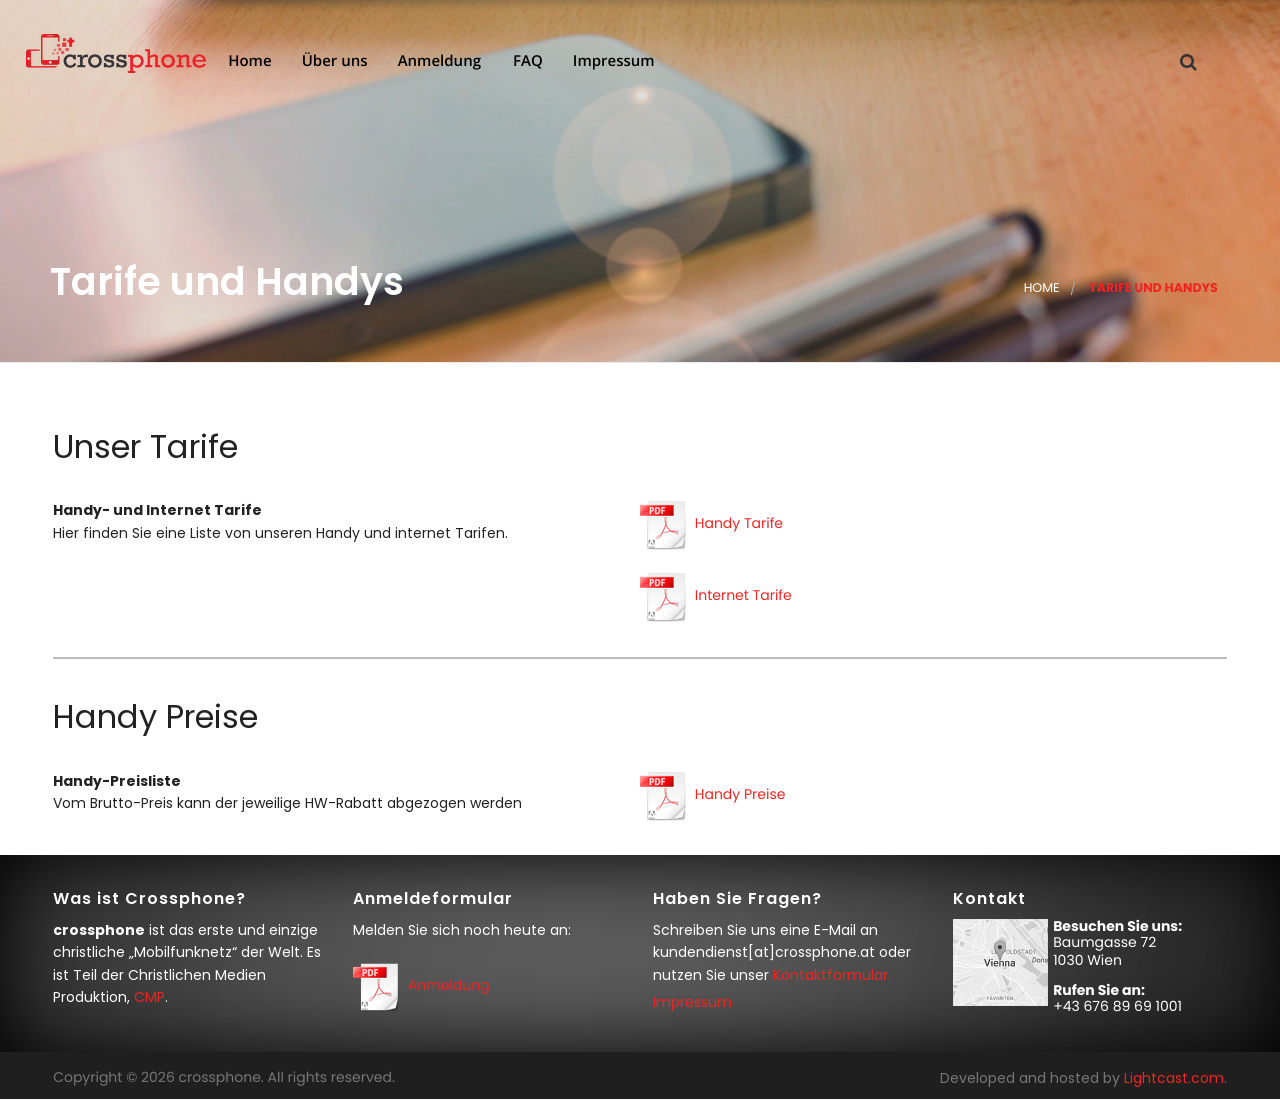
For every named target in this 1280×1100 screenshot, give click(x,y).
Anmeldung (437, 62)
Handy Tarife (739, 524)
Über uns (333, 62)
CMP (149, 997)
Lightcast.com (1174, 1078)
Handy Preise (740, 794)
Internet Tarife (743, 596)
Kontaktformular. (832, 975)
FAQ (526, 62)
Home (247, 62)
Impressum (612, 62)
